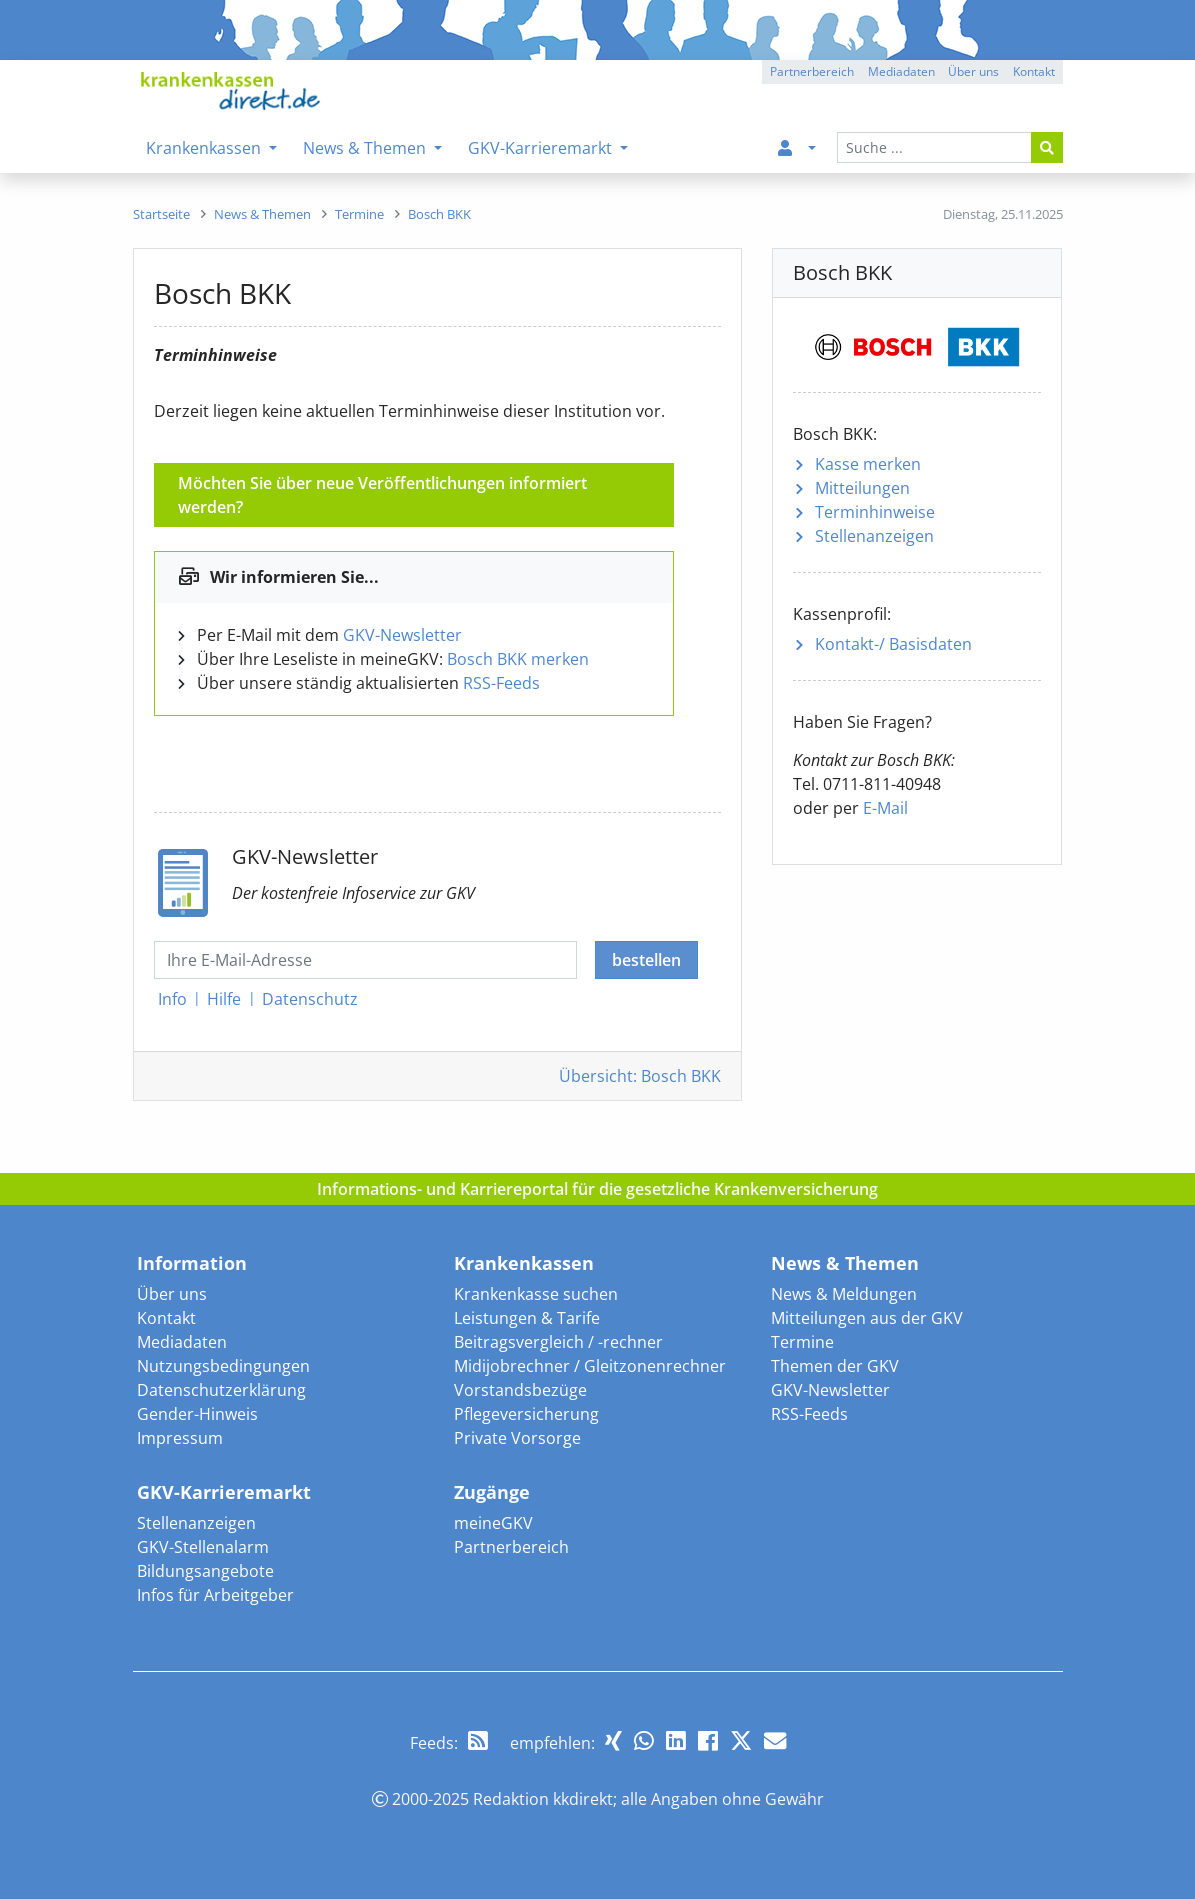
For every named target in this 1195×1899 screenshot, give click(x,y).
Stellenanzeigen (874, 536)
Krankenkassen (524, 1263)
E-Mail (885, 808)
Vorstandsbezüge (520, 1390)
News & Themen (845, 1263)
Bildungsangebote (205, 1571)
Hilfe (224, 999)
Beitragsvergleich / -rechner (558, 1342)
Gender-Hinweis (197, 1414)
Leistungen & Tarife (527, 1318)
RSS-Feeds (501, 683)
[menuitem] (793, 148)
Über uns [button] (973, 71)
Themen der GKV (835, 1366)
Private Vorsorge (517, 1438)
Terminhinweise (875, 512)
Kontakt (166, 1318)
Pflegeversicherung (526, 1414)
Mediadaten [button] (901, 71)
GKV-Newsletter (402, 635)
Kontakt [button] (1034, 71)
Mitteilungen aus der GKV (867, 1318)
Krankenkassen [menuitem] (205, 148)
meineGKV (493, 1523)
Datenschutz (310, 999)
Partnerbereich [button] (812, 71)
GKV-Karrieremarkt (224, 1492)
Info (172, 999)
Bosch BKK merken (518, 659)
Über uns (172, 1294)
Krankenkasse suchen (536, 1294)
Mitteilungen (862, 488)
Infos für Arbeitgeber (215, 1595)
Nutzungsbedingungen (223, 1366)
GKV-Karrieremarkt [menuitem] (542, 148)
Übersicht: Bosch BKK (640, 1076)
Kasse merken (868, 464)
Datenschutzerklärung (221, 1390)
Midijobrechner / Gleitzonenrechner (590, 1366)
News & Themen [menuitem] (366, 148)
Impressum (180, 1438)
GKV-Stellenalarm (203, 1547)
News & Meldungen (844, 1294)
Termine (802, 1342)
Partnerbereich (511, 1547)
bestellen (646, 960)
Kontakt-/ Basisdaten (893, 644)
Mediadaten (182, 1342)
